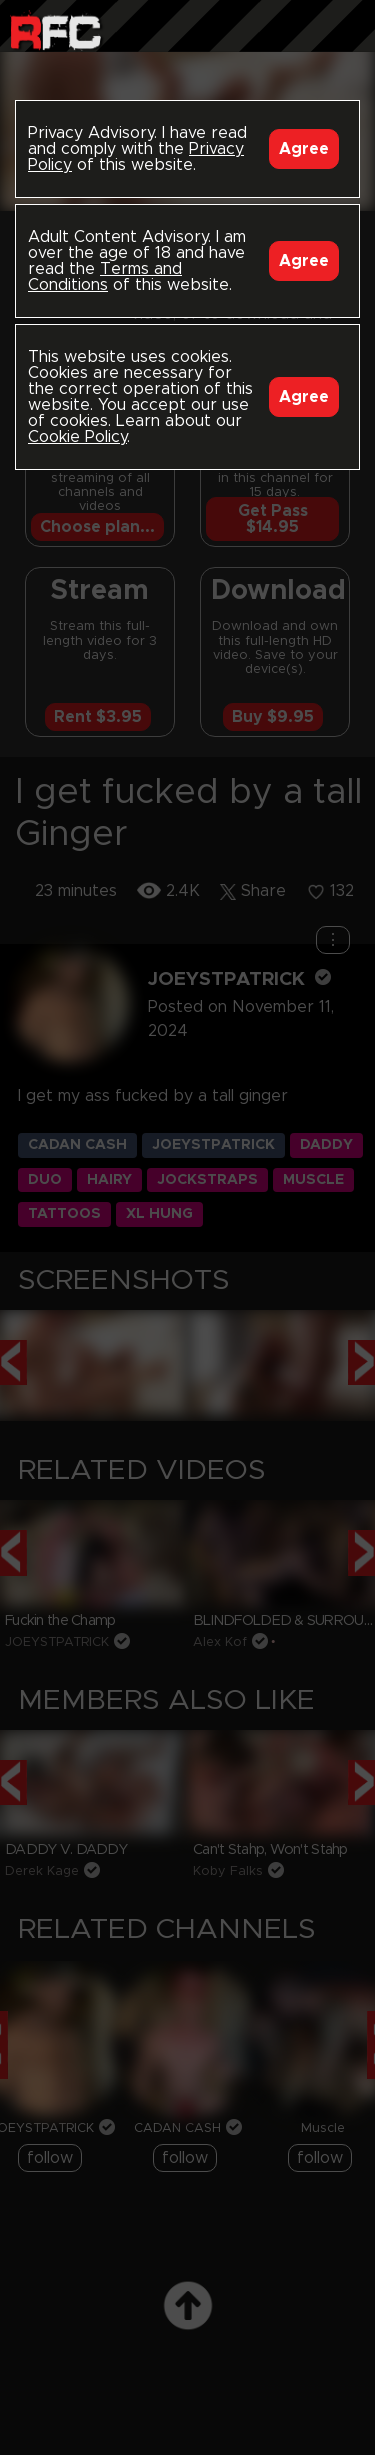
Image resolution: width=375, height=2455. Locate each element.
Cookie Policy (77, 437)
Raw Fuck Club (55, 30)
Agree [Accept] (304, 149)
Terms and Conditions (105, 277)
